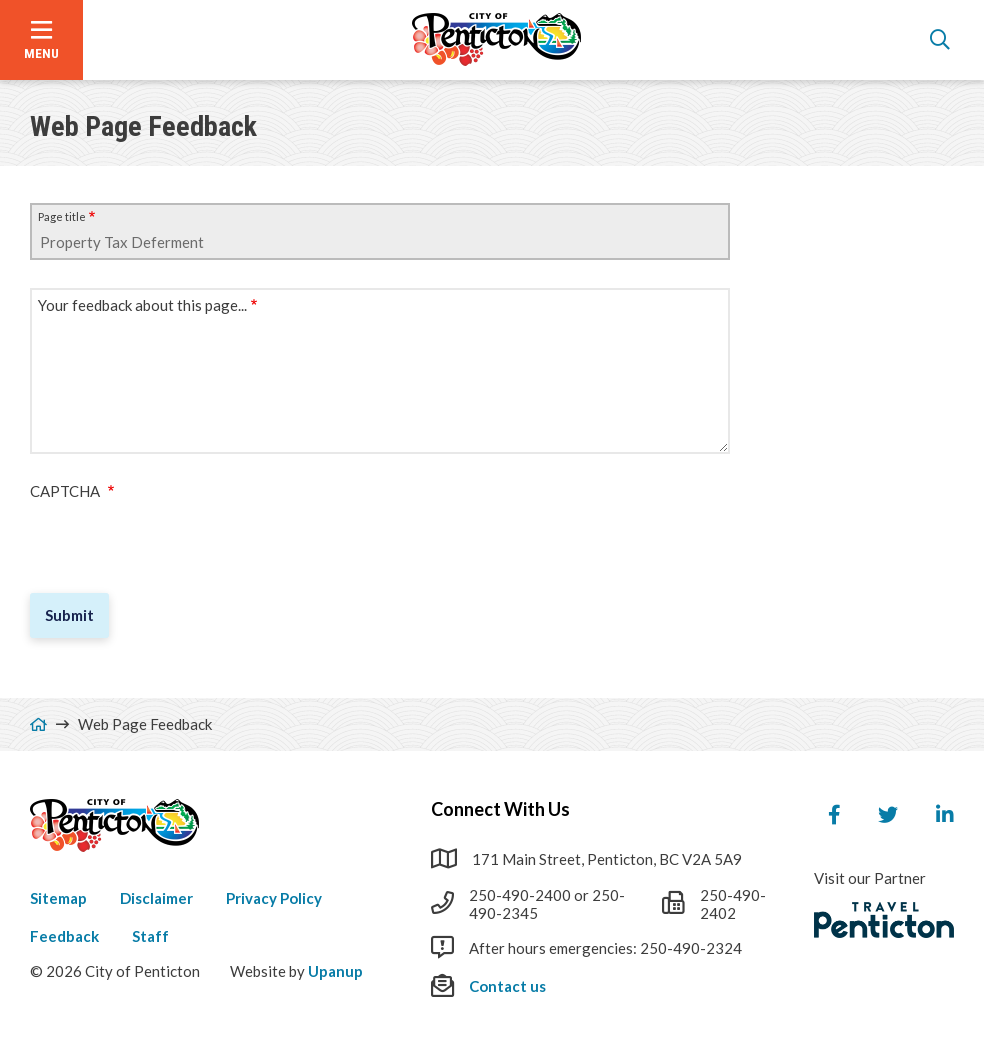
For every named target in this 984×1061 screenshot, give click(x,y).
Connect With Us (500, 809)
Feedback (64, 936)
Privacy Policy (274, 898)
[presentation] (182, 539)
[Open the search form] (940, 40)
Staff (150, 936)
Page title (62, 216)
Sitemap (58, 898)
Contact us (507, 986)
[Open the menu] (41, 40)
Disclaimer (156, 898)
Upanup (335, 971)
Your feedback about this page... (142, 305)
